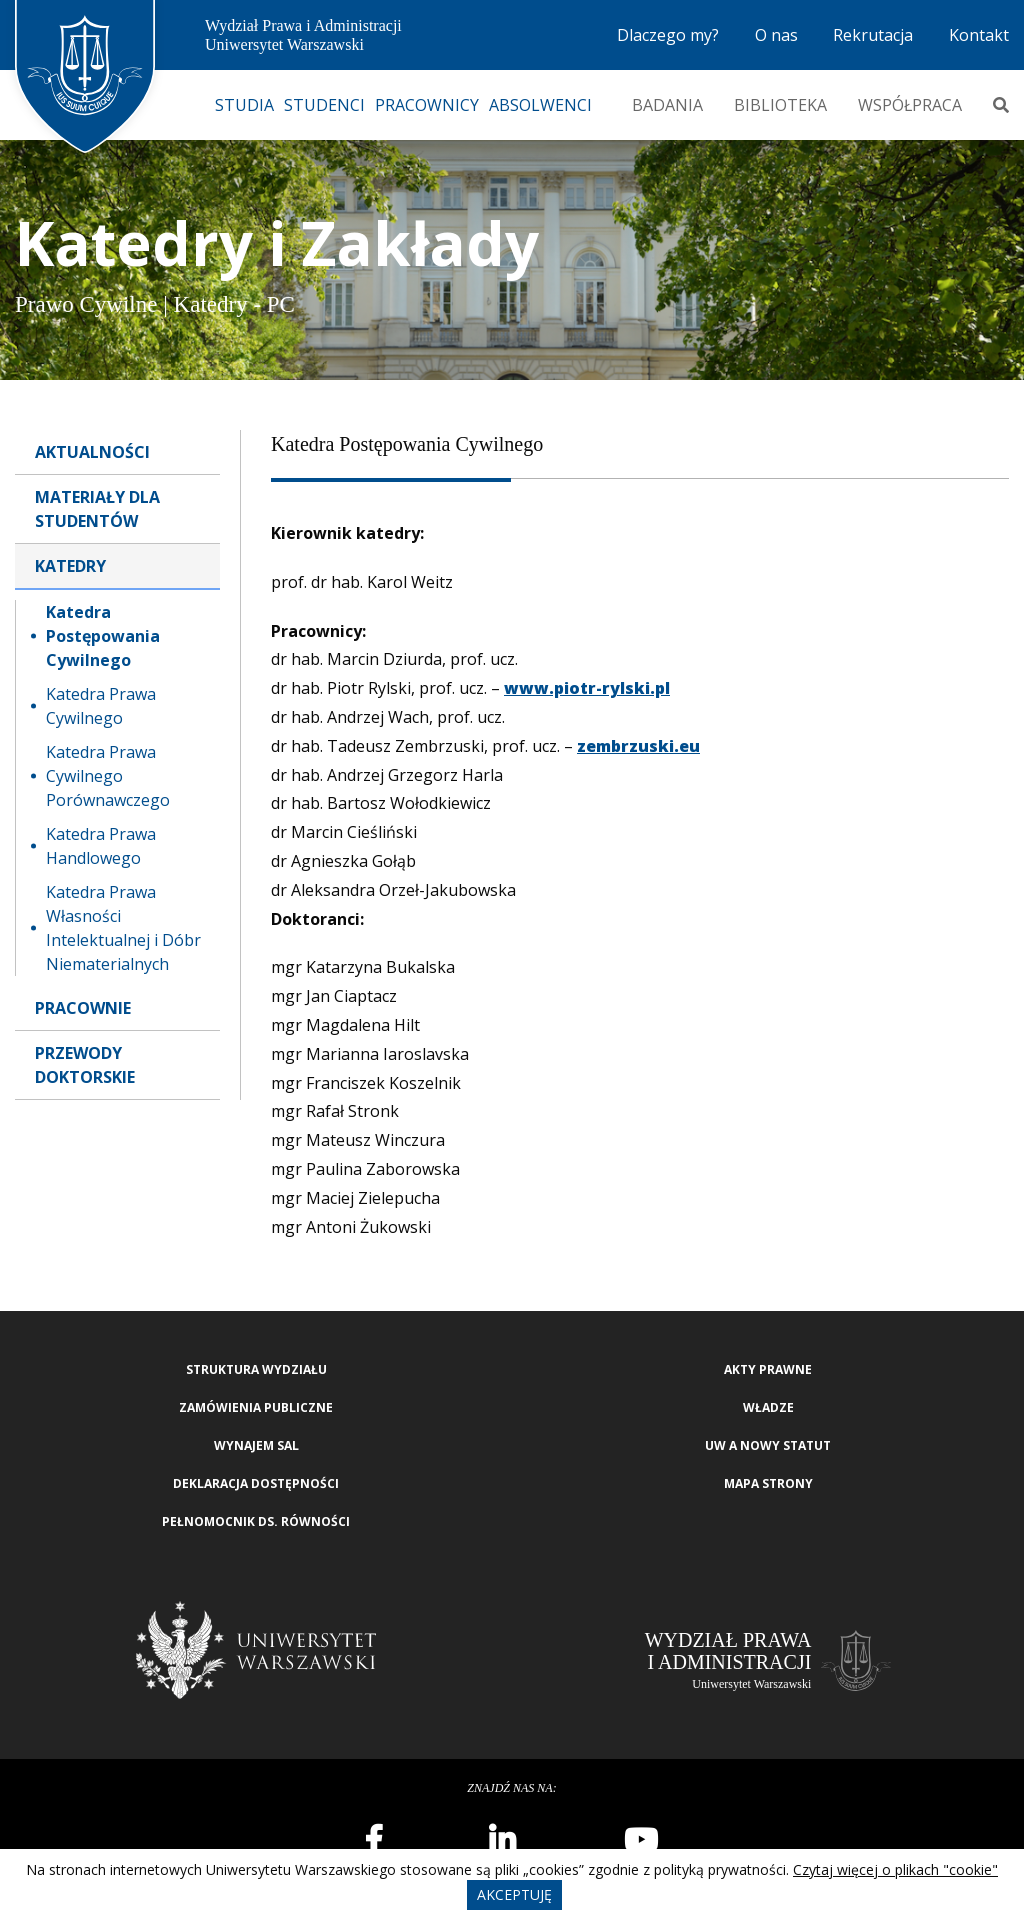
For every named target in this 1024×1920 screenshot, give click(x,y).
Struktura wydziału (256, 1369)
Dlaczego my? (668, 35)
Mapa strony (768, 1483)
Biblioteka (780, 105)
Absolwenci (540, 105)
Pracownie (83, 1008)
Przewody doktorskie (85, 1065)
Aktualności (92, 452)
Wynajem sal (256, 1445)
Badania (667, 105)
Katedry (70, 566)
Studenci (324, 105)
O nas (776, 35)
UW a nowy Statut (768, 1445)
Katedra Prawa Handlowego (101, 846)
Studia (244, 105)
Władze (768, 1407)
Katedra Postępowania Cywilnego (103, 636)
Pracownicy (427, 105)
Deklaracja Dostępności (256, 1483)
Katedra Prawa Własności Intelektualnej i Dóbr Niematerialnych (123, 928)
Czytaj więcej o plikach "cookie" (895, 1869)
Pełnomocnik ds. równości (256, 1521)
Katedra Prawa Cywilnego (101, 706)
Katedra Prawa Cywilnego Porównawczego (108, 776)
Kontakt (979, 35)
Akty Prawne (768, 1369)
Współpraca (910, 105)
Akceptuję (514, 1894)
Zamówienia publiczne (256, 1407)
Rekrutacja (873, 35)
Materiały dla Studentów (97, 509)
